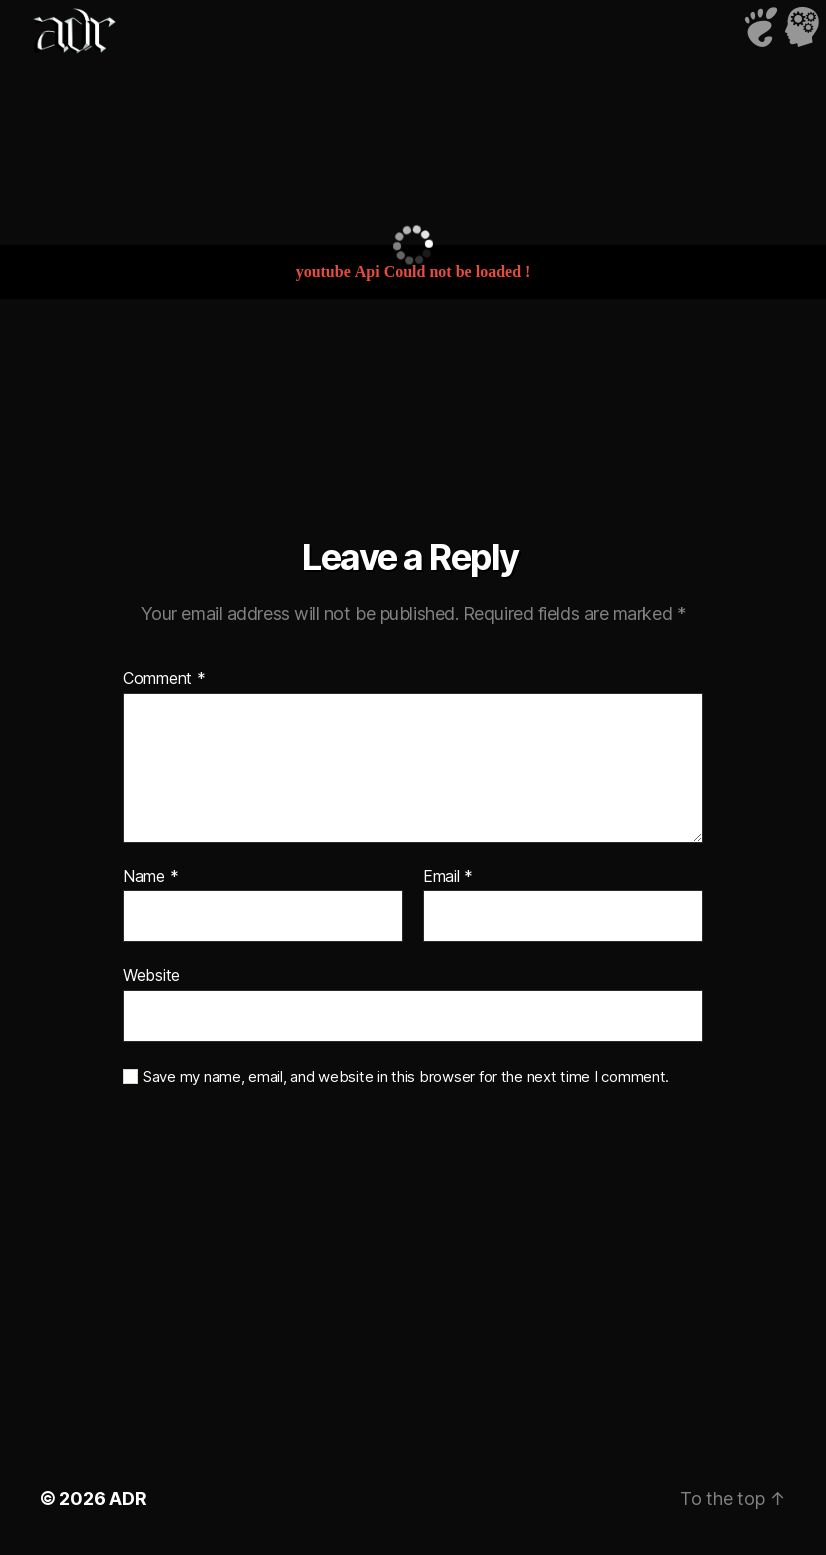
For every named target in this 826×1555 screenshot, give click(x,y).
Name (150, 877)
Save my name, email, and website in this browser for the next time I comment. (406, 1077)
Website (151, 975)
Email (448, 877)
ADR (127, 1498)
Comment (164, 679)
